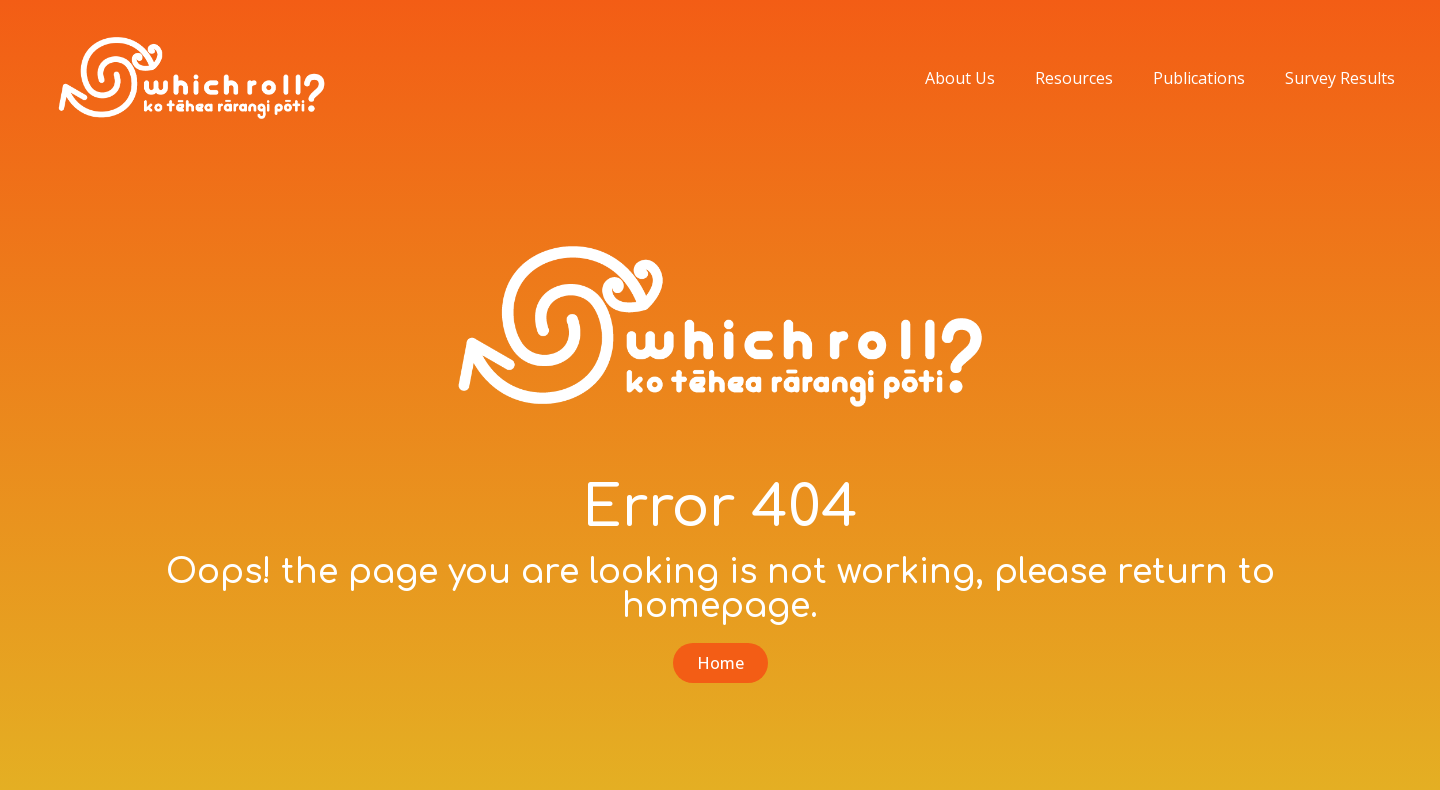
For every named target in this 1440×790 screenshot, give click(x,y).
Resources (1074, 78)
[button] (720, 663)
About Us (960, 78)
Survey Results (1340, 78)
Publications (1199, 78)
